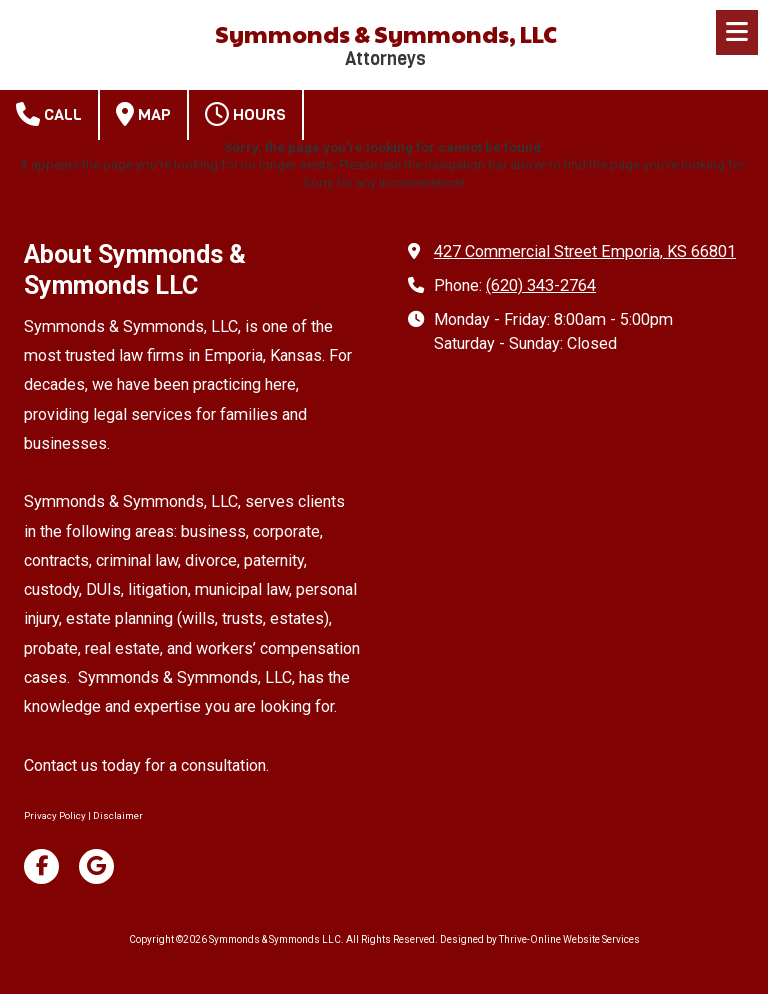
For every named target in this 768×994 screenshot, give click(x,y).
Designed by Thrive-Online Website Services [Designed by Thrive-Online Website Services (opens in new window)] (540, 939)
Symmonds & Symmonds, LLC (386, 33)
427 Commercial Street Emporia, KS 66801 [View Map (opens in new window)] (585, 251)
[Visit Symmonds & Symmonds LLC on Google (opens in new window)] (96, 866)
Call (49, 114)
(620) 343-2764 (541, 285)
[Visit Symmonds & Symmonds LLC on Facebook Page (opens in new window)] (41, 866)
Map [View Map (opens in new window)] (143, 114)
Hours (245, 114)
